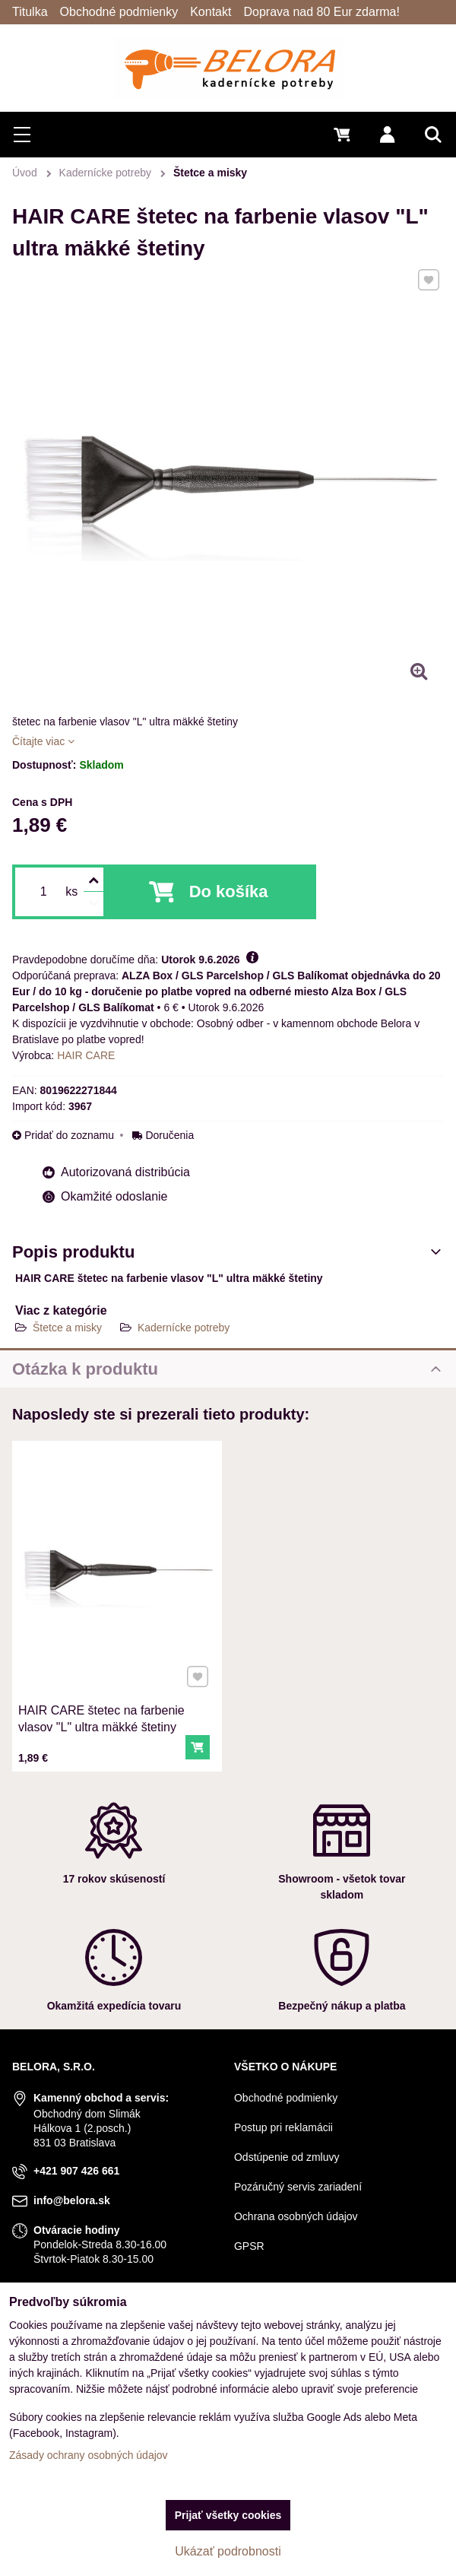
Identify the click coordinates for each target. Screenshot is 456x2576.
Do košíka (228, 891)
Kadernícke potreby (184, 1327)
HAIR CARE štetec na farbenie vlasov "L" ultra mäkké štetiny (104, 1696)
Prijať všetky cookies (228, 2515)
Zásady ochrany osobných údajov (88, 2455)
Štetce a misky (69, 1327)
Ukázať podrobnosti (227, 2551)
